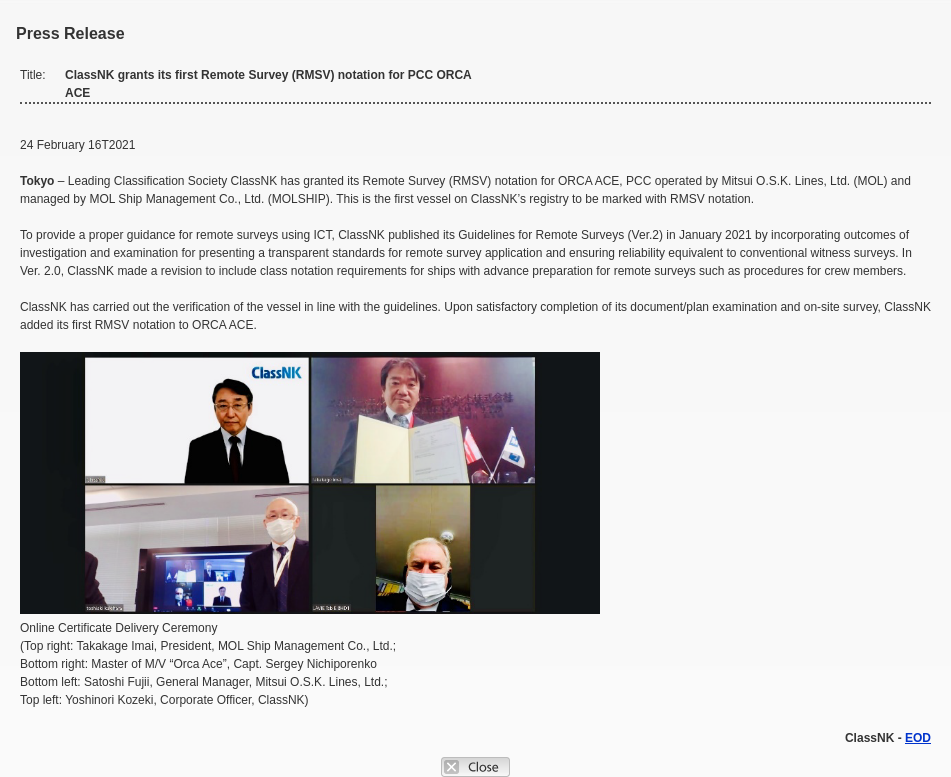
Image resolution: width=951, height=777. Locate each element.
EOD (918, 738)
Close (475, 767)
